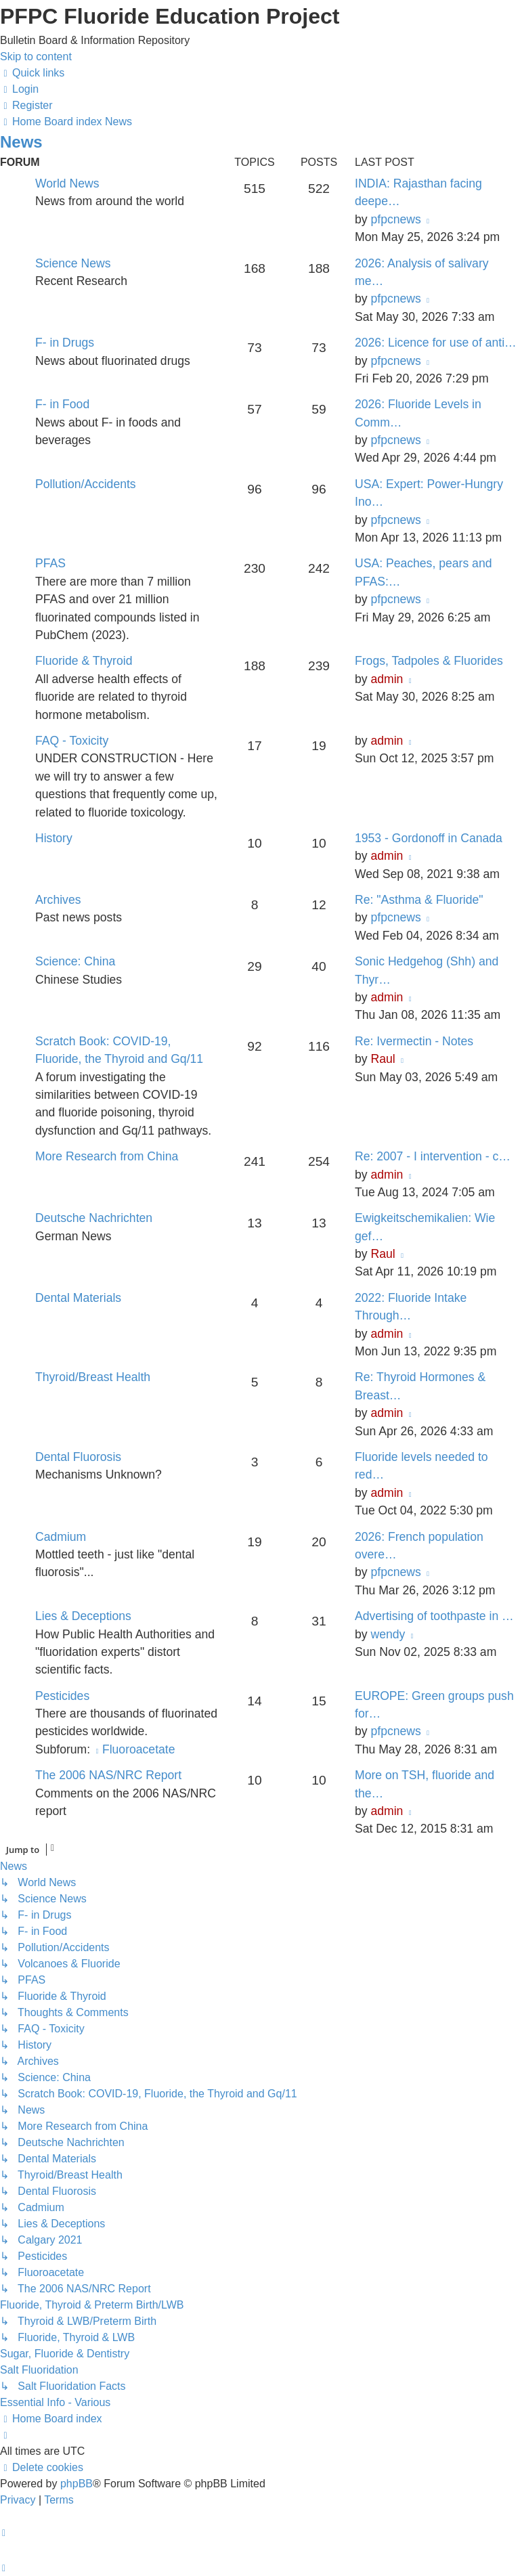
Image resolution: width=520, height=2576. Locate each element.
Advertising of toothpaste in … (434, 1616)
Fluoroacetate (134, 1749)
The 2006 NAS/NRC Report (108, 1775)
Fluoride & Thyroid (83, 661)
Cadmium (60, 1537)
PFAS (50, 563)
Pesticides (62, 1696)
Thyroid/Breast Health (92, 1377)
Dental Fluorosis (78, 1457)
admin (386, 679)
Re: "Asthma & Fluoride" (419, 900)
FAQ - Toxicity (71, 740)
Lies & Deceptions (83, 1616)
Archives (58, 900)
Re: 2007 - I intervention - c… (433, 1156)
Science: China (75, 961)
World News (67, 183)
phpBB (76, 2483)
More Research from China (106, 1156)
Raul (382, 1059)
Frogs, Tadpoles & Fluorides (429, 661)
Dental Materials (78, 1298)
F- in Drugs (64, 342)
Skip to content (36, 56)
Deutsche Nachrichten (93, 1218)
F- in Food (62, 404)
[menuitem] (19, 89)
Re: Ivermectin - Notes (414, 1041)
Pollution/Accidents (85, 484)
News (21, 142)
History (53, 838)
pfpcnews (395, 219)
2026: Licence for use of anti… (436, 342)
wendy (387, 1634)
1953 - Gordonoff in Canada (428, 838)
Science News (72, 263)
